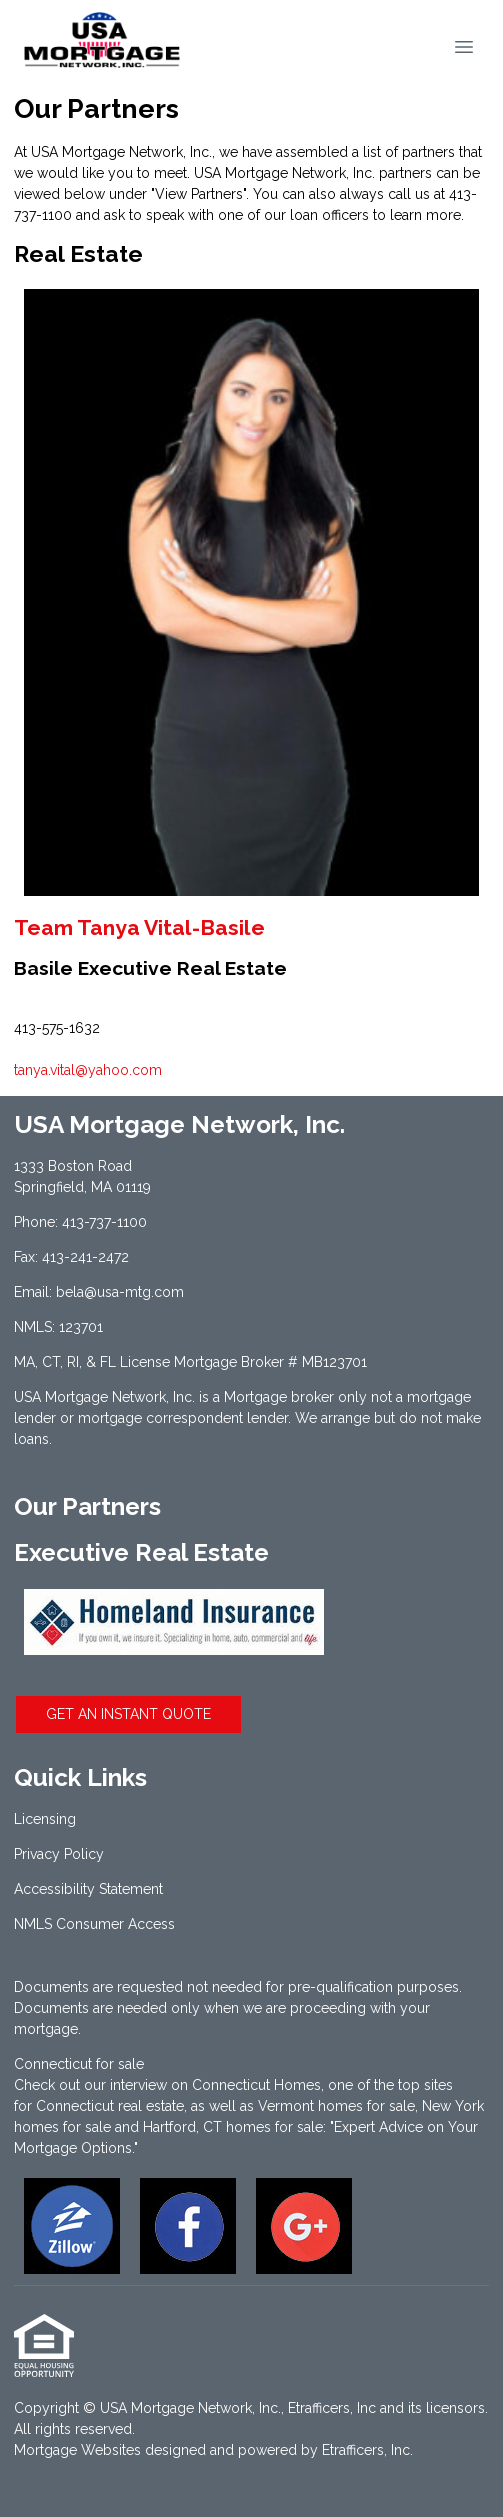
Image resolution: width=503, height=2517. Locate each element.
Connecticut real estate (110, 2106)
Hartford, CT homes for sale (233, 2127)
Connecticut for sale (79, 2064)
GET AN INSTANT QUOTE (128, 1714)
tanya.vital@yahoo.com (88, 1070)
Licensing (45, 1819)
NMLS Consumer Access (94, 1924)
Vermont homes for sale (336, 2106)
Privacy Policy (59, 1854)
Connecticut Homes (256, 2085)
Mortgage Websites (77, 2450)
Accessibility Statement (88, 1889)
